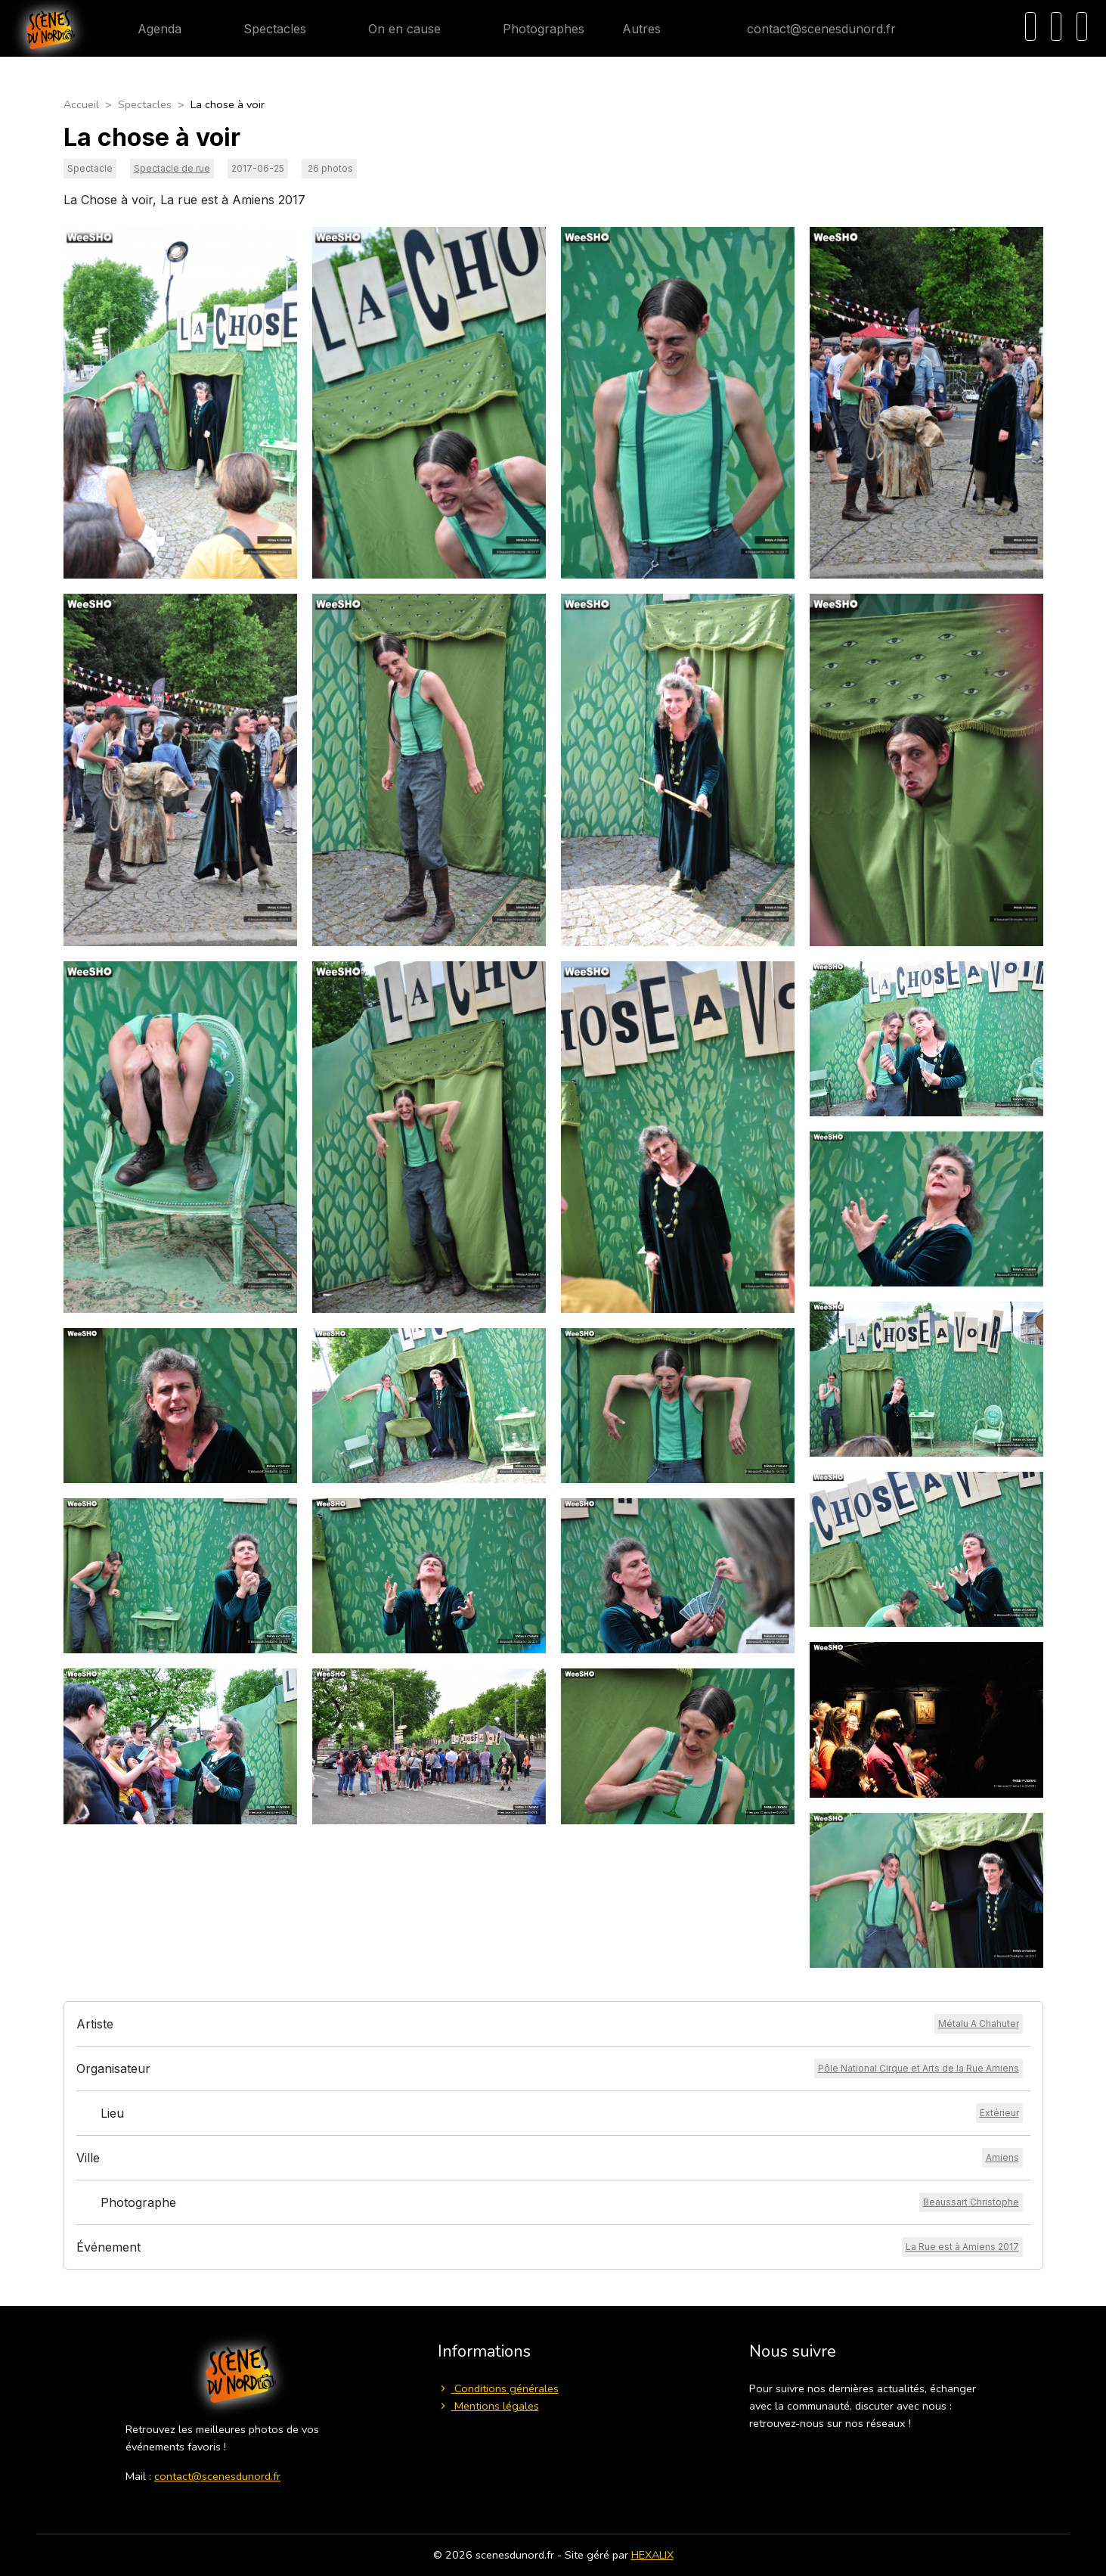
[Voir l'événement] (962, 2247)
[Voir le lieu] (999, 2113)
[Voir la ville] (1002, 2158)
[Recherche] (1030, 26)
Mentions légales (488, 2405)
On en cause (392, 29)
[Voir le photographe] (971, 2202)
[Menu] (1082, 26)
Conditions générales (498, 2388)
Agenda (147, 29)
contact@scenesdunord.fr (809, 29)
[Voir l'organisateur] (918, 2068)
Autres (650, 29)
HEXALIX (652, 2554)
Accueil (81, 104)
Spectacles (262, 29)
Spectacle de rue (172, 168)
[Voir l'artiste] (978, 2024)
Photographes (531, 29)
